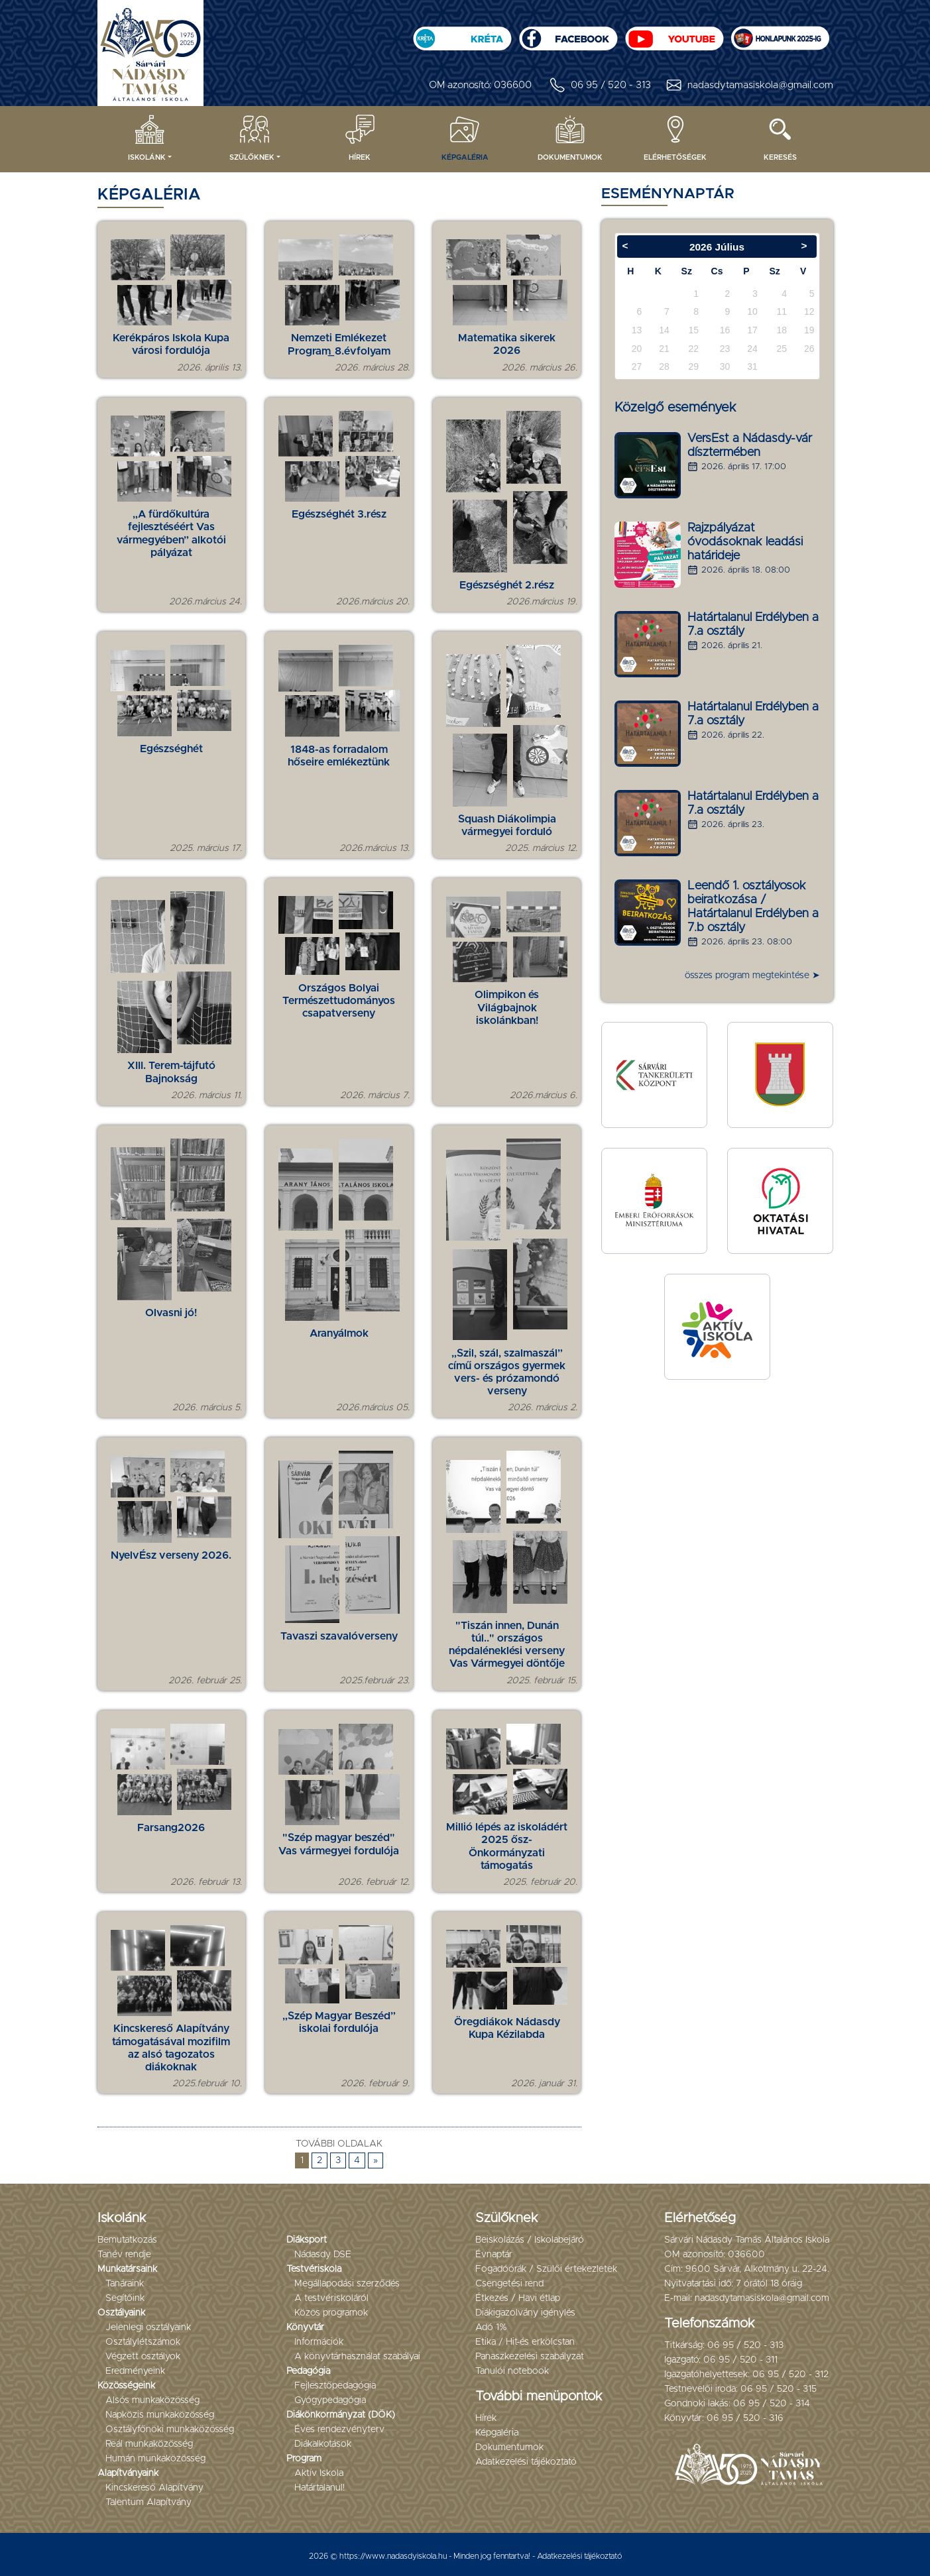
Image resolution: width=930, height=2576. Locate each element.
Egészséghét (171, 749)
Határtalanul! (319, 2487)
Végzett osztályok (142, 2356)
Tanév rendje (124, 2254)
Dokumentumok (570, 137)
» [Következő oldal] (375, 2160)
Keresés (780, 137)
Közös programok (331, 2313)
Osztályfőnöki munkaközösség (169, 2429)
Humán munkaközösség (155, 2458)
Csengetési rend (509, 2283)
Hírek (360, 137)
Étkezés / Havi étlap (517, 2298)
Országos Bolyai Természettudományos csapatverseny (338, 1001)
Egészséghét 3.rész (339, 514)
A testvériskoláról (331, 2298)
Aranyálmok (339, 1333)
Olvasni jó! (171, 1313)
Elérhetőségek (675, 137)
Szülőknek (251, 137)
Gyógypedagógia (330, 2400)
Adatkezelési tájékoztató (526, 2462)
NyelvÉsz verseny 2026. (171, 1555)
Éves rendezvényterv (339, 2429)
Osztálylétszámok (142, 2342)
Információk (318, 2342)
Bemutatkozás (127, 2240)
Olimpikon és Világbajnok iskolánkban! (507, 1007)
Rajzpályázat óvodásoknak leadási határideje (745, 542)
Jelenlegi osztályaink (148, 2327)
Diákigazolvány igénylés (525, 2313)
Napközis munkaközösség (159, 2415)
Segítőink (125, 2298)
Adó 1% (491, 2327)
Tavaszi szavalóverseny (339, 1636)
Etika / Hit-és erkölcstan (525, 2342)
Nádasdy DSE (322, 2254)
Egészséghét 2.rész (506, 585)
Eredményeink (135, 2371)
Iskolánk (147, 137)
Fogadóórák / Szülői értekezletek (546, 2269)
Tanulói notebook (512, 2371)
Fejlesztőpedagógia (335, 2385)
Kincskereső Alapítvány (154, 2487)
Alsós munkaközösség (152, 2400)
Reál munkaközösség (149, 2444)
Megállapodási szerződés (347, 2283)
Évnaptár (493, 2254)
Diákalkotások (322, 2444)
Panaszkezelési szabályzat (529, 2356)
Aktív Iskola (318, 2473)
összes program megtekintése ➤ (752, 975)
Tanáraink (124, 2283)
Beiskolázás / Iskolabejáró (529, 2240)
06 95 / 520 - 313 (599, 85)
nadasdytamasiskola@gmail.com (748, 85)
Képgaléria (465, 137)
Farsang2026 (171, 1827)
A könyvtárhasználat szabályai (357, 2356)
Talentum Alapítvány (148, 2502)
